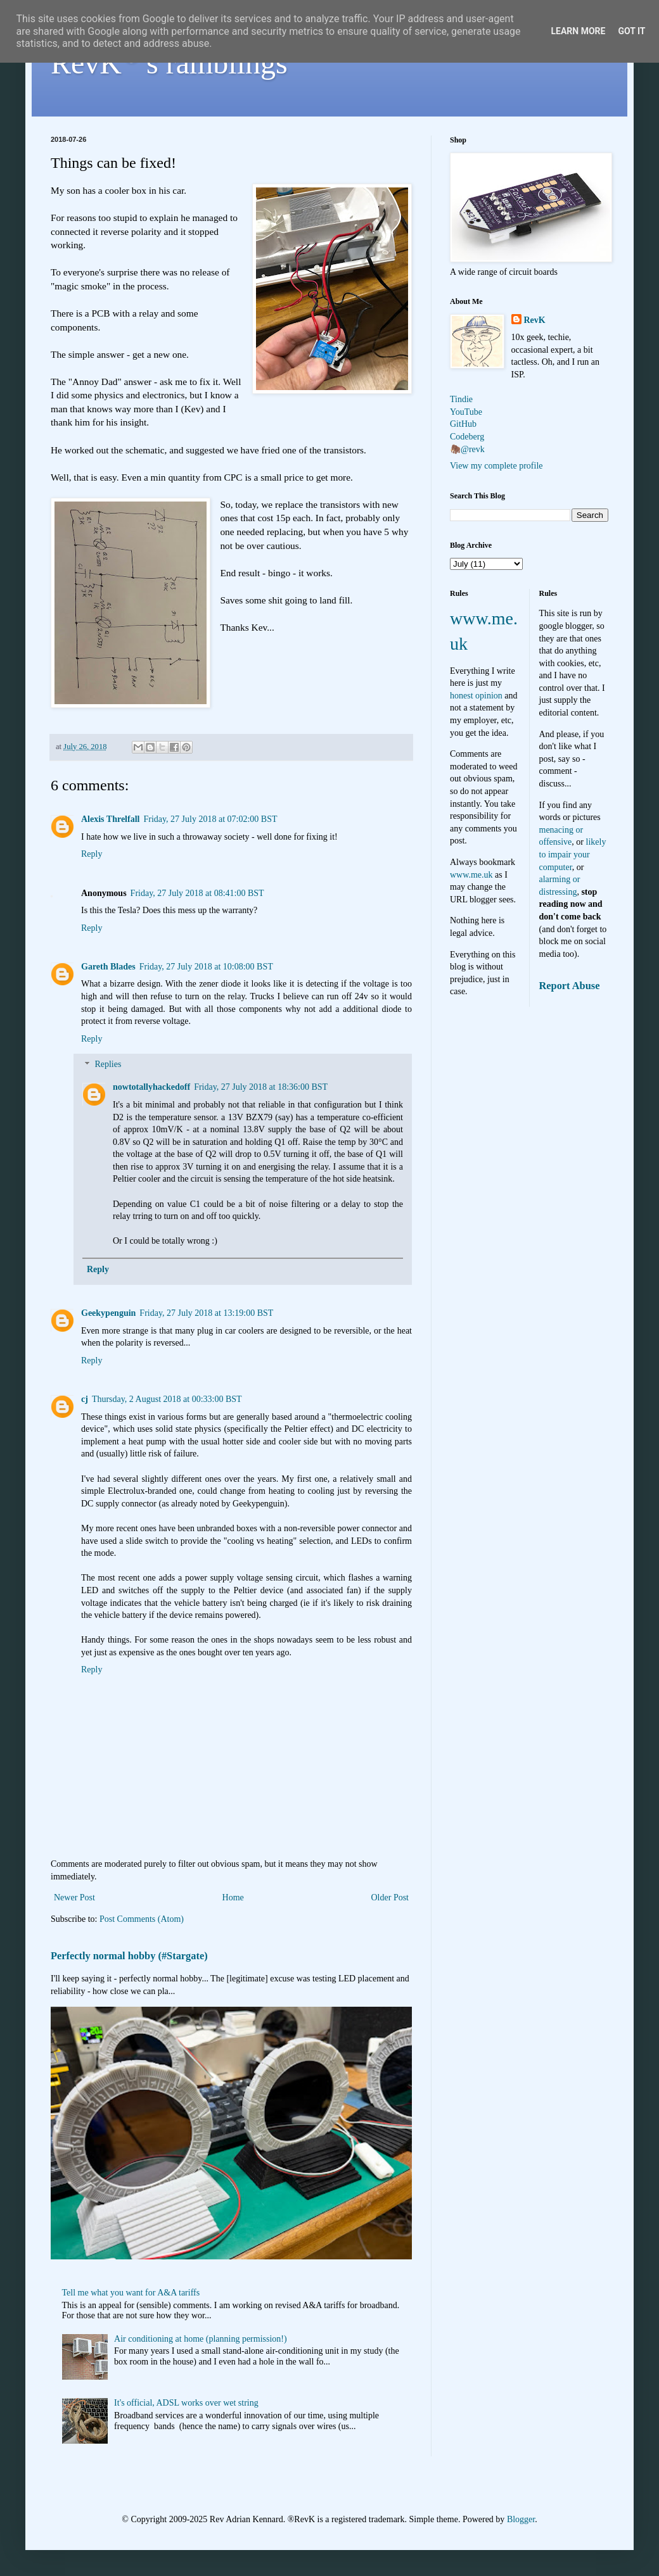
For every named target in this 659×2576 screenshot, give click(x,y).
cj (84, 1399)
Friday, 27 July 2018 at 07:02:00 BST (210, 819)
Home (233, 1897)
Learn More (578, 31)
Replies (107, 1065)
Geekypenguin (108, 1313)
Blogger (521, 2519)
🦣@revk (467, 449)
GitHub (463, 424)
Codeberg (467, 436)
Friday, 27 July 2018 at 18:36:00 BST (261, 1087)
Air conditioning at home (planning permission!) (200, 2339)
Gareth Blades (108, 966)
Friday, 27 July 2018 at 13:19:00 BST (206, 1313)
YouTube (466, 412)
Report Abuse (569, 986)
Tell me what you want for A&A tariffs (131, 2292)
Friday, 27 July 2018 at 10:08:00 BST (206, 966)
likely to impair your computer (572, 854)
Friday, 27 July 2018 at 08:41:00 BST (197, 893)
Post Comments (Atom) (141, 1919)
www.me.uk (471, 875)
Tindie (461, 399)
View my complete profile (496, 465)
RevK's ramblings (169, 63)
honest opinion (476, 695)
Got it (631, 31)
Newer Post (74, 1897)
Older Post (390, 1897)
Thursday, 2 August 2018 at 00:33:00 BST (167, 1399)
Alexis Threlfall (110, 819)
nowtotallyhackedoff (151, 1087)
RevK (535, 320)
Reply (91, 854)
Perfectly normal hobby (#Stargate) (129, 1956)
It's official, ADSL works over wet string (186, 2403)
